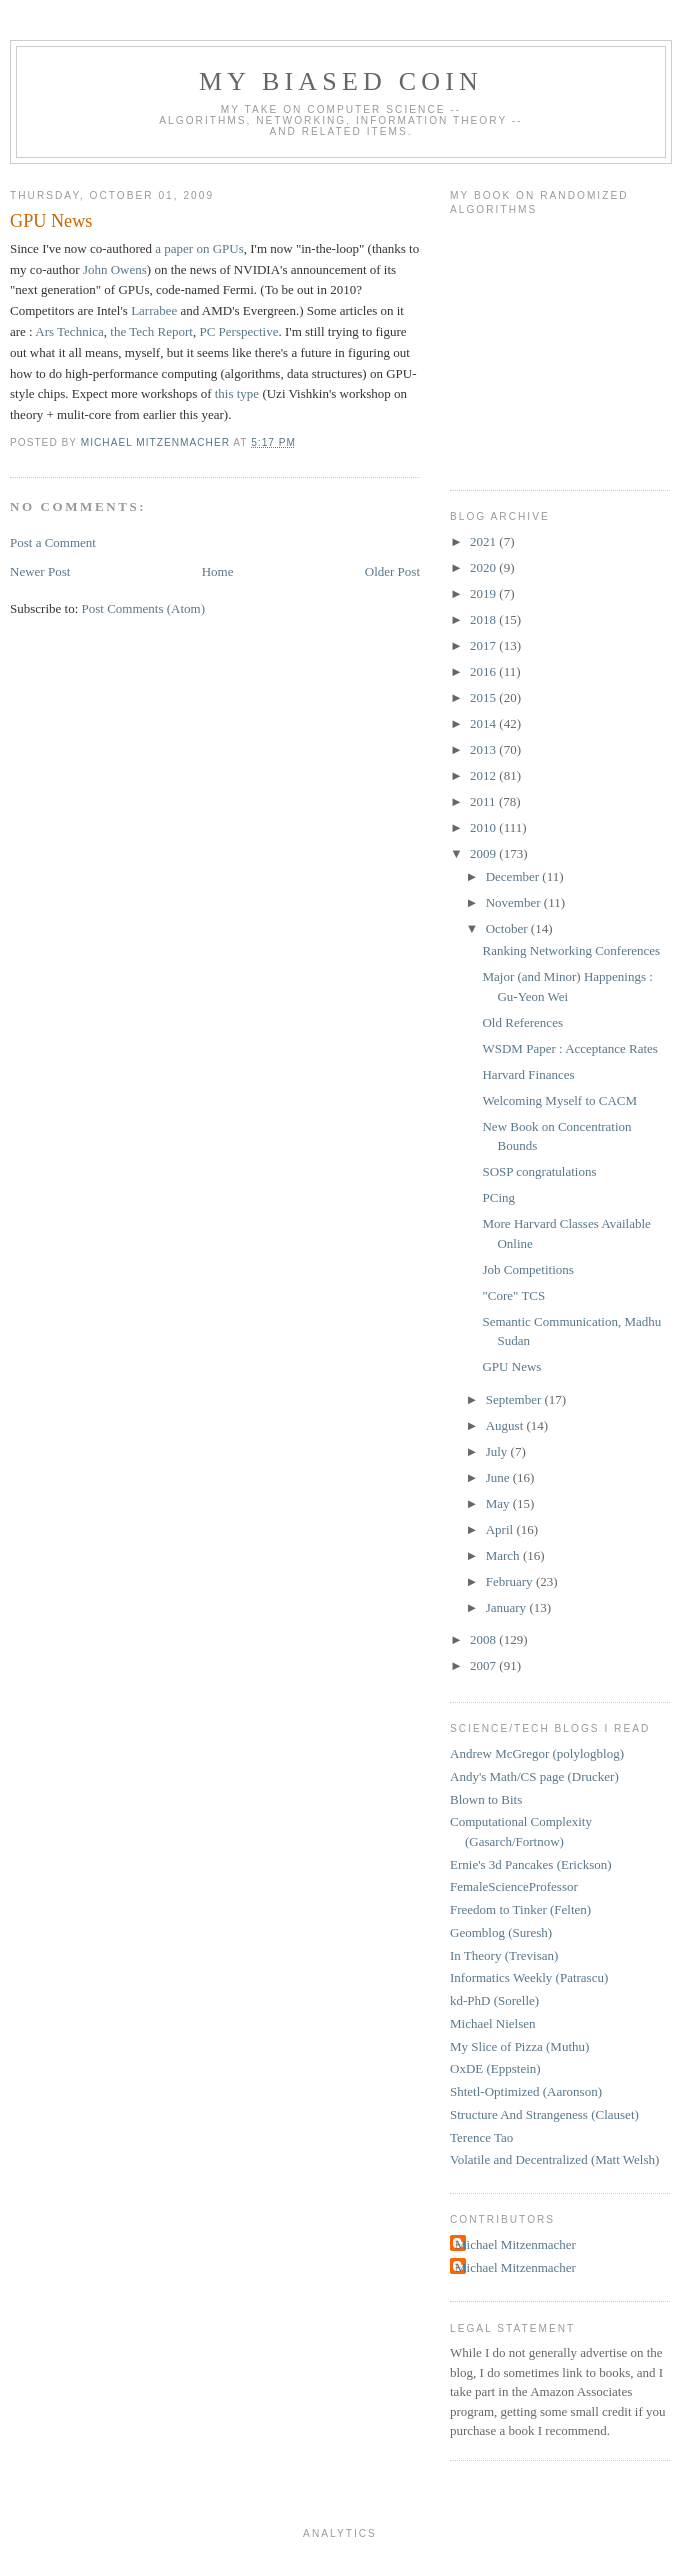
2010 (484, 827)
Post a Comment (53, 542)
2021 (484, 541)
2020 (484, 567)
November (515, 902)
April (501, 1529)
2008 (484, 1639)
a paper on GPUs (199, 248)
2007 (484, 1665)
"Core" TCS (513, 1295)
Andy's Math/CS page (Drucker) (534, 1776)
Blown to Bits (486, 1799)
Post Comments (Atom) (144, 608)
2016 (484, 671)
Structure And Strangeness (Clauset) (544, 2114)
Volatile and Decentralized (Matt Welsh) (554, 2159)
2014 (484, 723)
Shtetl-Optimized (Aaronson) (526, 2091)
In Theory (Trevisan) (504, 1955)
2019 (484, 593)
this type (237, 393)
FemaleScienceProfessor (514, 1886)
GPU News (511, 1366)
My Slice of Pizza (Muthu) (519, 2046)
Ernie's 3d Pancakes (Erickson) (531, 1864)
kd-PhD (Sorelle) (494, 2000)
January (508, 1607)
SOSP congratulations (539, 1171)
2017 (484, 645)
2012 (484, 775)
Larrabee (154, 310)
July (498, 1451)
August (506, 1425)
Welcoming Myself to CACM (559, 1100)
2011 (484, 801)
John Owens (115, 269)
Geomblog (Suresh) (501, 1932)
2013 (484, 749)
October (508, 928)
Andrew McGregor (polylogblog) (537, 1753)
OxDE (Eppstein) (495, 2068)
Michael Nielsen (493, 2023)
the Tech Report (151, 331)
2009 (484, 853)
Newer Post (40, 571)
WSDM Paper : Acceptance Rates (569, 1048)
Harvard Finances (528, 1074)
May (499, 1503)
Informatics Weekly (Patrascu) (529, 1977)
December (514, 876)
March (504, 1555)
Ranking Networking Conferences (571, 950)
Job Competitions (527, 1269)
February (511, 1581)
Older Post (392, 571)
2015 (484, 697)
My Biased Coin (341, 81)
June (499, 1477)
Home (218, 571)
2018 (484, 619)
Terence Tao (481, 2137)
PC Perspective (238, 331)
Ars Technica (69, 331)
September (515, 1399)
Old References (522, 1022)
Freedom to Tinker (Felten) (520, 1909)
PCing (498, 1197)
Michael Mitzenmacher (515, 2244)
